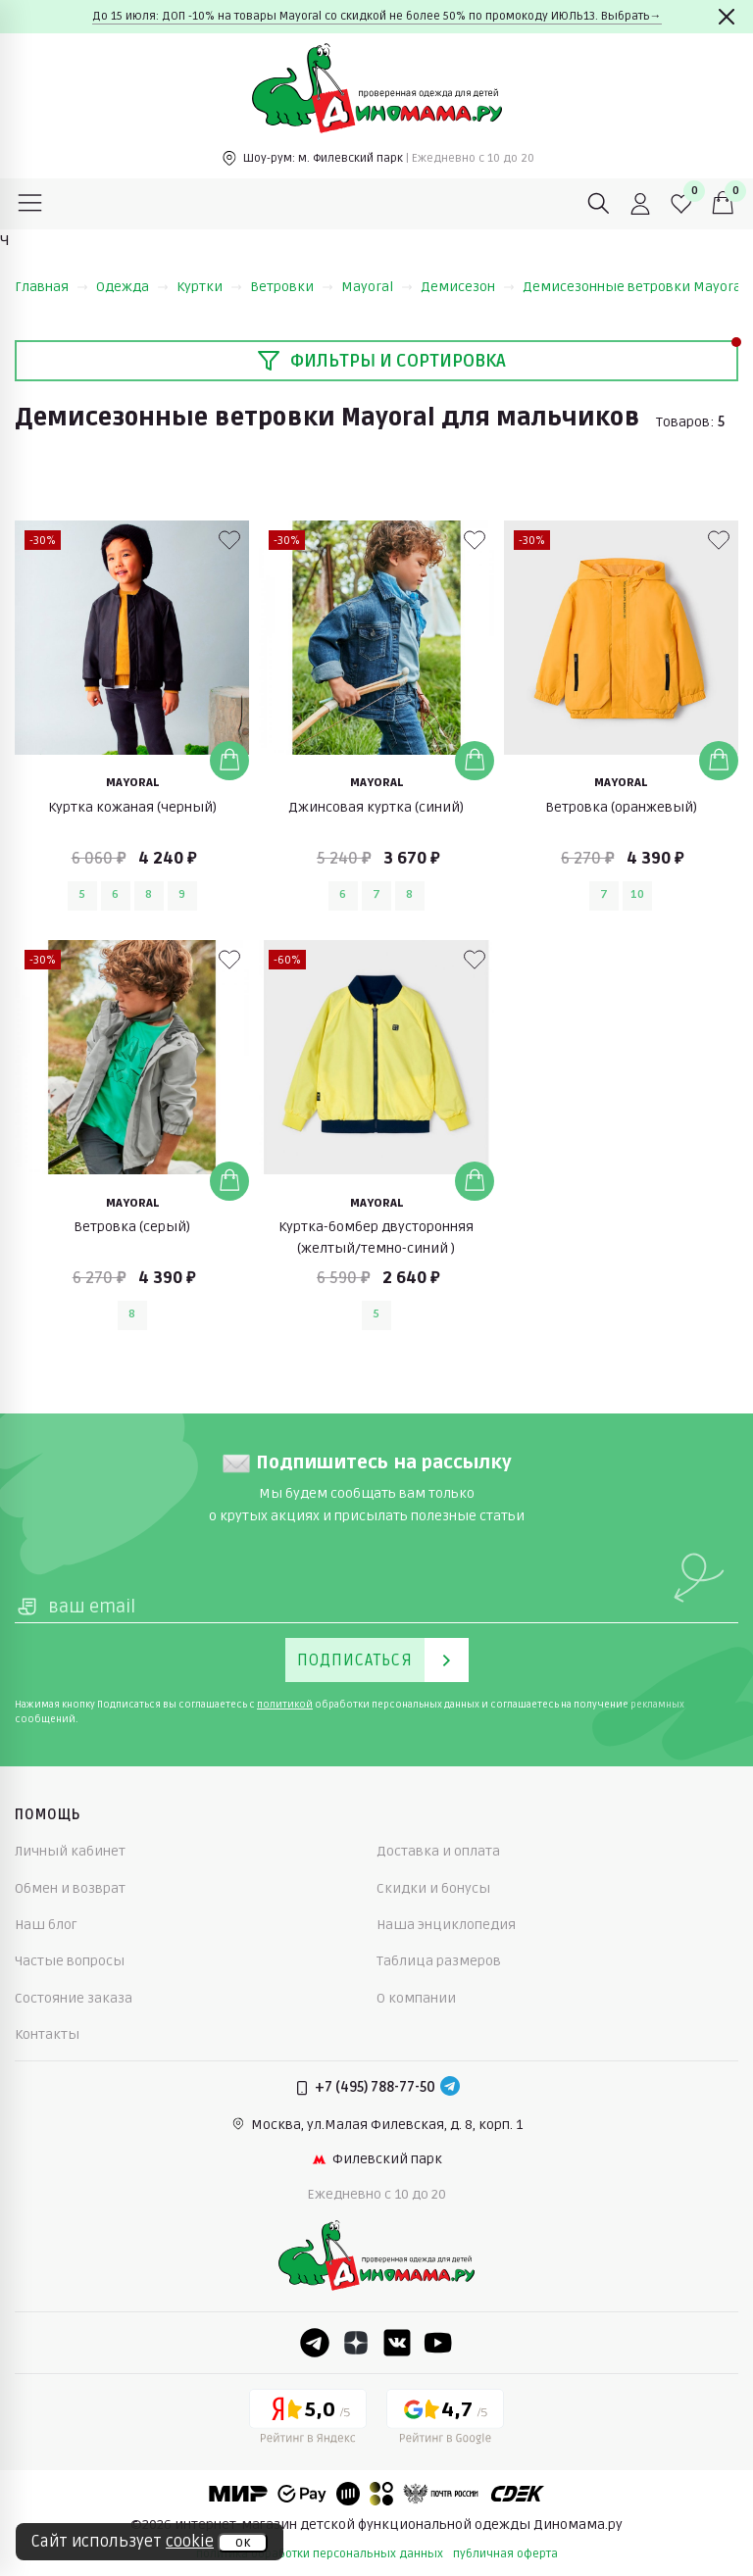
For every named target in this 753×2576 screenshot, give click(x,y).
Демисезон (468, 286)
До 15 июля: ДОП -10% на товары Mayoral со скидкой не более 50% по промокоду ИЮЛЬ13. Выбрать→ (377, 16)
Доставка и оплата (438, 1851)
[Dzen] (356, 2342)
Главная (51, 286)
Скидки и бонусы (433, 1888)
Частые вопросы (70, 1961)
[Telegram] (450, 2088)
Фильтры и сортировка (381, 360)
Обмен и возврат (70, 1888)
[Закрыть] (726, 16)
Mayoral (377, 286)
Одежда (132, 286)
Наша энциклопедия (446, 1924)
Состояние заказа (73, 1998)
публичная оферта (505, 2554)
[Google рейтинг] (445, 2420)
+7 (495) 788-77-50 (375, 2087)
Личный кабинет (70, 1851)
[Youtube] (438, 2342)
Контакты (47, 2034)
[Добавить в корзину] (229, 760)
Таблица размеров (438, 1961)
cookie (190, 2541)
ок (242, 2543)
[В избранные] (229, 540)
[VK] (397, 2342)
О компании (416, 1998)
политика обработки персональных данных (319, 2554)
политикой (285, 1704)
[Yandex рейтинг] (308, 2420)
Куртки (209, 286)
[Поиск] (599, 204)
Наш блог (46, 1924)
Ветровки (291, 286)
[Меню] (30, 204)
